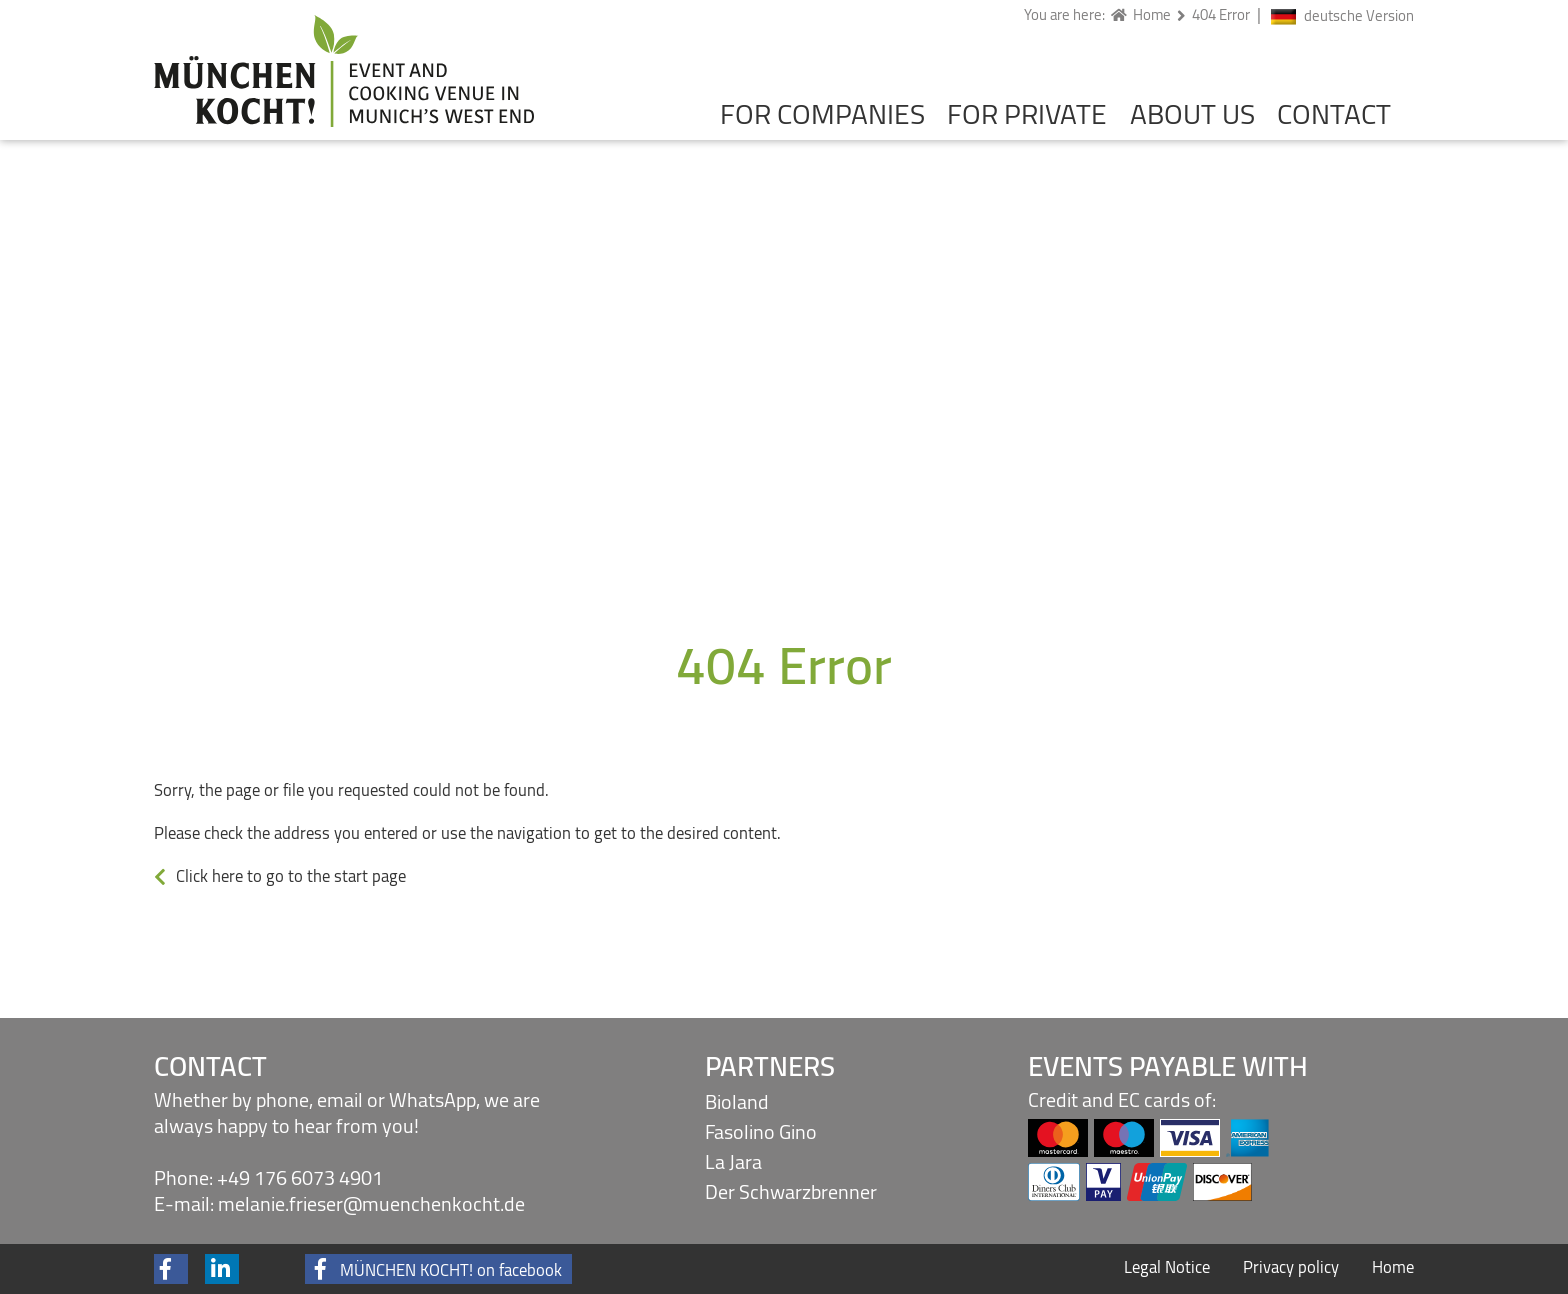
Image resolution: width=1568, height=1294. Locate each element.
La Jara (733, 1161)
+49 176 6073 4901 (300, 1177)
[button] (170, 1269)
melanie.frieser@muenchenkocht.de (371, 1203)
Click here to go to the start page (291, 876)
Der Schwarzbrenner (791, 1191)
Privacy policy (1291, 1267)
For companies (822, 114)
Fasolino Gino (761, 1131)
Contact (1334, 114)
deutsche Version (1359, 16)
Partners (770, 1066)
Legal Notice (1167, 1267)
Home (1393, 1267)
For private (1027, 114)
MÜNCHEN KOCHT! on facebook (451, 1269)
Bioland (737, 1101)
